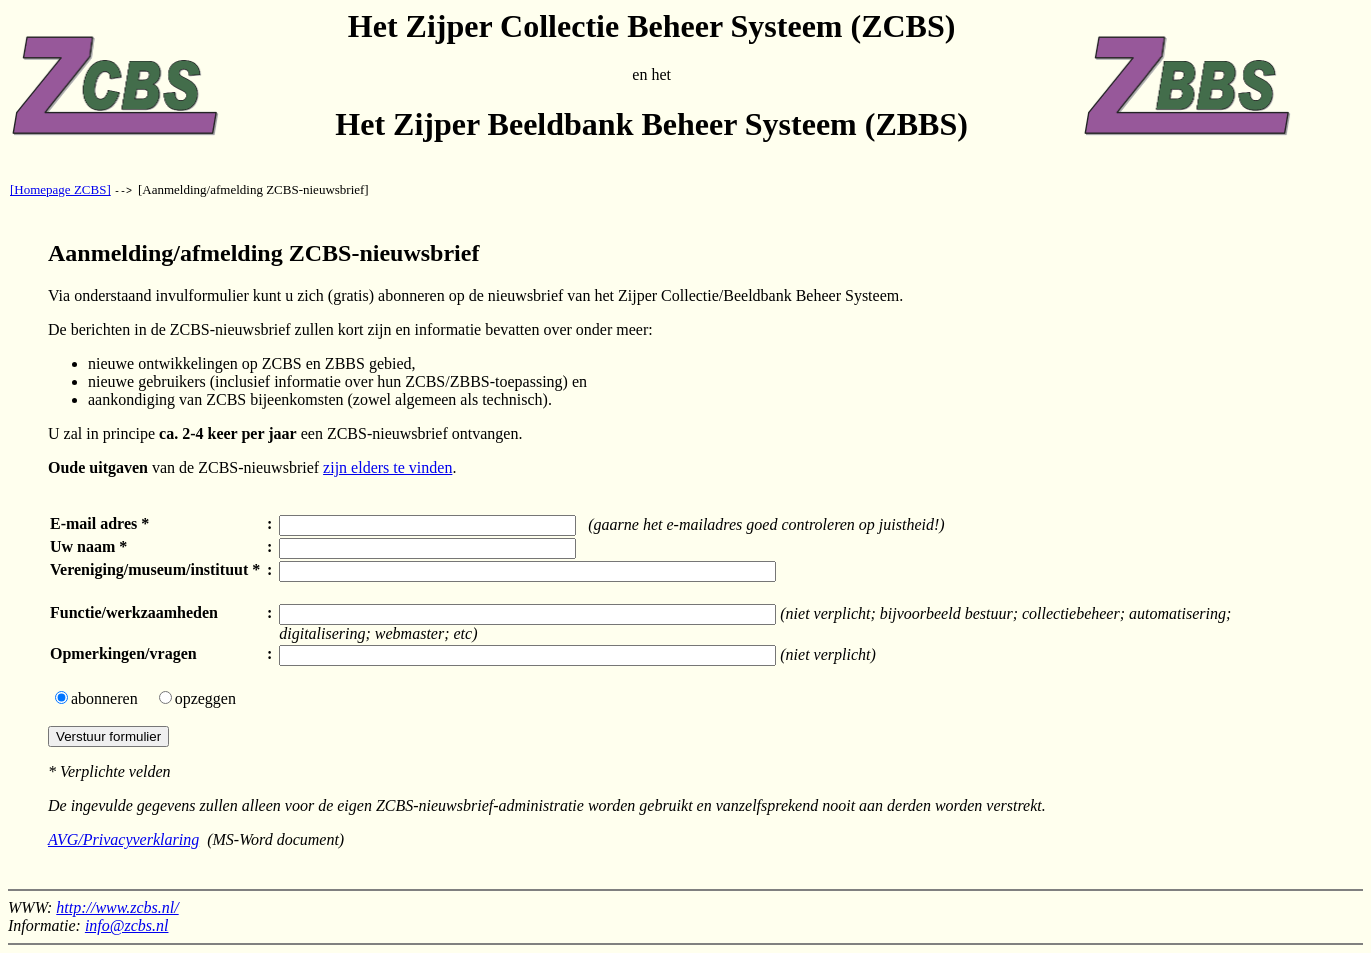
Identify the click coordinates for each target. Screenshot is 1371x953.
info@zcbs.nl (127, 925)
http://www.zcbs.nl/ (117, 907)
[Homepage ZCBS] (60, 189)
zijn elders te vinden (387, 467)
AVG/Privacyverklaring (123, 839)
